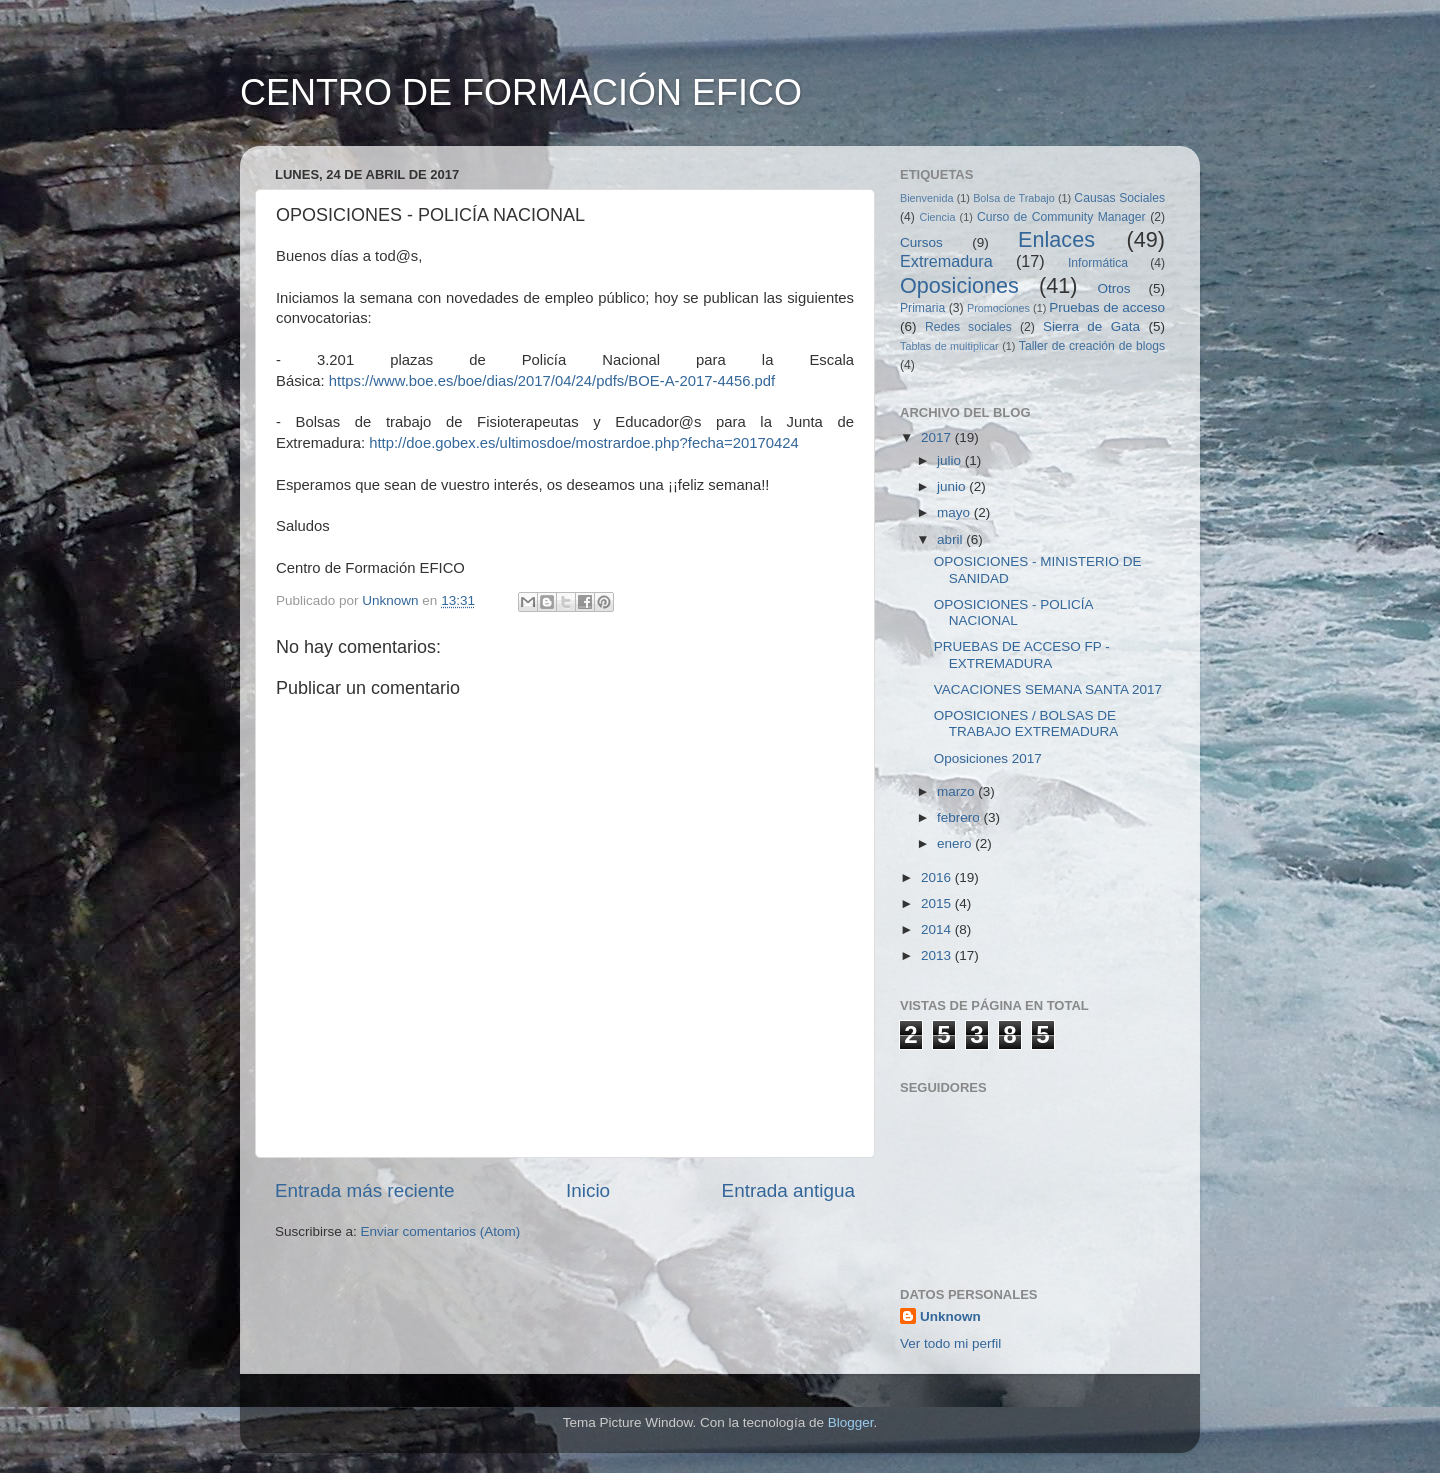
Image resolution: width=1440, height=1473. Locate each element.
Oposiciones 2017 (988, 758)
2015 (938, 903)
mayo (955, 512)
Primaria (922, 308)
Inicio (588, 1190)
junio (953, 486)
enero (956, 843)
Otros (1114, 288)
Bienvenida (926, 198)
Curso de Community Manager (1061, 217)
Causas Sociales (1119, 198)
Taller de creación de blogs (1092, 346)
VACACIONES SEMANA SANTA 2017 (1048, 689)
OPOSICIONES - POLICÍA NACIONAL (1013, 612)
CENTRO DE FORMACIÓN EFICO (521, 92)
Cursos (921, 242)
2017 (938, 437)
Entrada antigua (788, 1190)
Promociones (998, 308)
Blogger (851, 1422)
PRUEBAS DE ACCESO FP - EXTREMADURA (1022, 654)
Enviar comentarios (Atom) (441, 1231)
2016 (938, 877)
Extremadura (946, 261)
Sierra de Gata (1091, 326)
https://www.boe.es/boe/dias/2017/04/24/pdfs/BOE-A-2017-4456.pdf (552, 381)
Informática (1098, 263)
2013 (938, 955)
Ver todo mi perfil (950, 1343)
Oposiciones (959, 285)
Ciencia (937, 217)
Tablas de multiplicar (949, 346)
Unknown (950, 1316)
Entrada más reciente (365, 1190)
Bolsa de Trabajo (1014, 198)
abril (951, 539)
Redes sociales (968, 327)
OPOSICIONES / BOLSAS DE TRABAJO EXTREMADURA (1026, 723)
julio (951, 460)
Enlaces (1056, 239)
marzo (957, 791)
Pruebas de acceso (1107, 307)
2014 (938, 929)
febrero (960, 817)
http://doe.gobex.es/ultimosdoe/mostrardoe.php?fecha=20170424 (584, 443)
